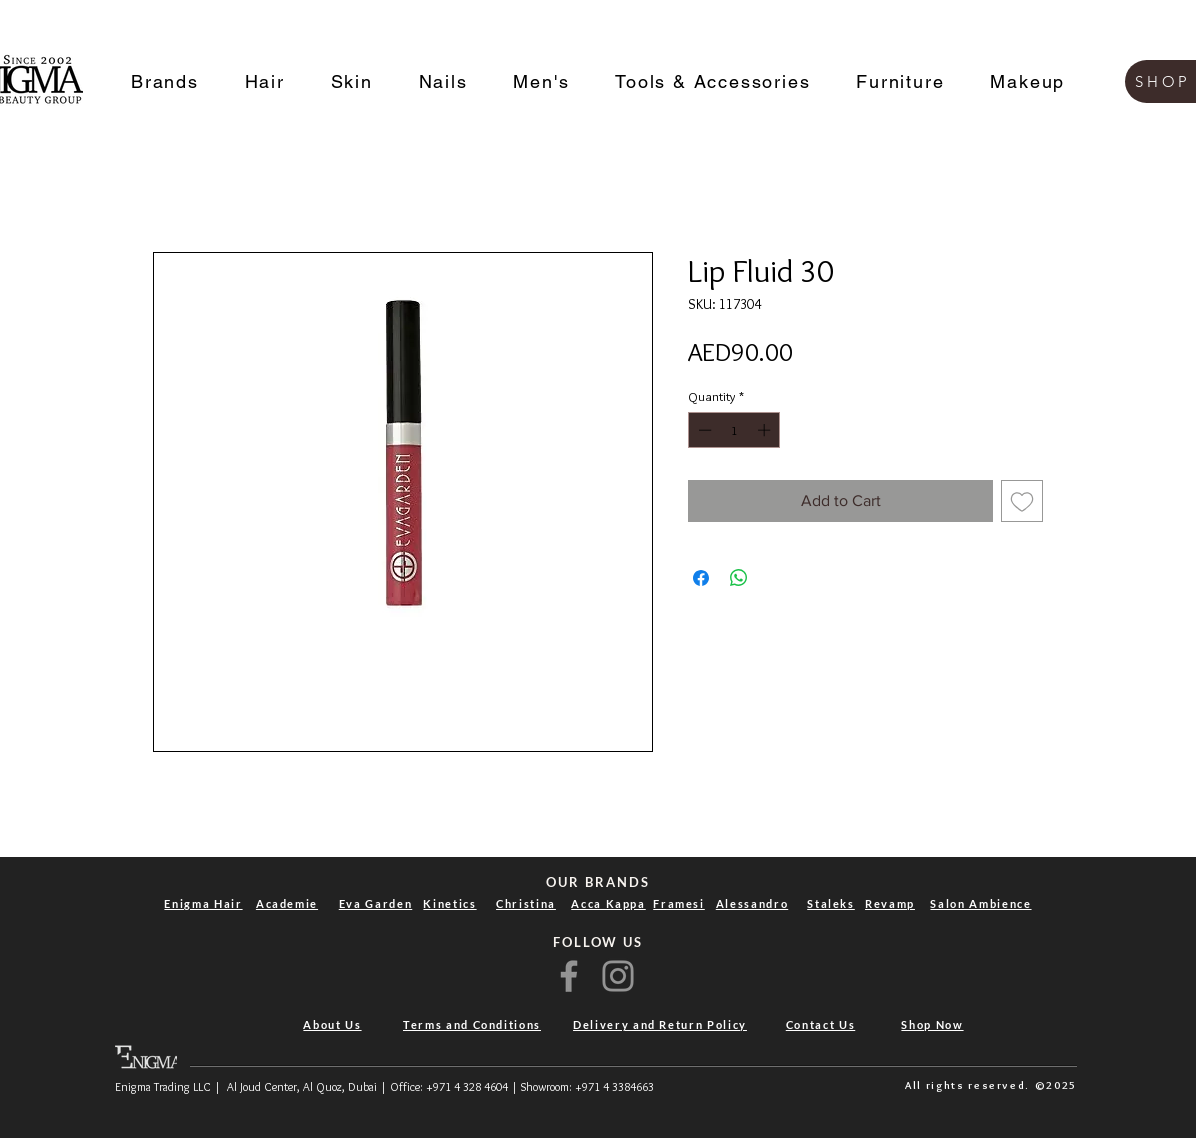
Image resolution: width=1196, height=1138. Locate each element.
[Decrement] (703, 430)
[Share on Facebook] (701, 578)
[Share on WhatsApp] (739, 578)
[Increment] (766, 430)
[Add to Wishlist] (1022, 501)
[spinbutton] (734, 430)
